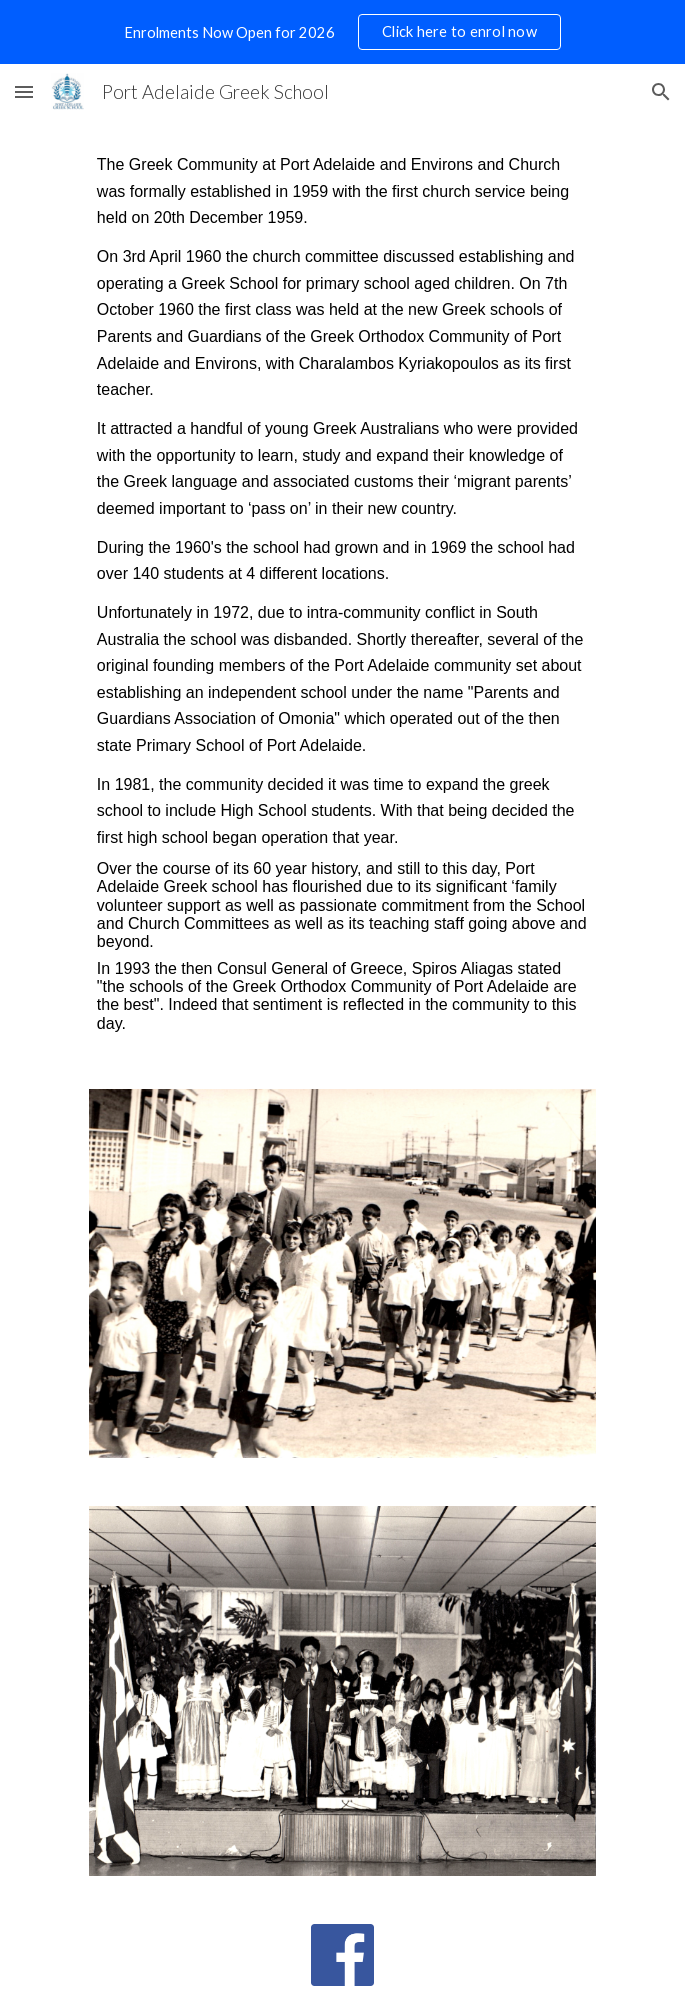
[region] (342, 32)
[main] (342, 592)
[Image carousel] (342, 1273)
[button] (24, 91)
